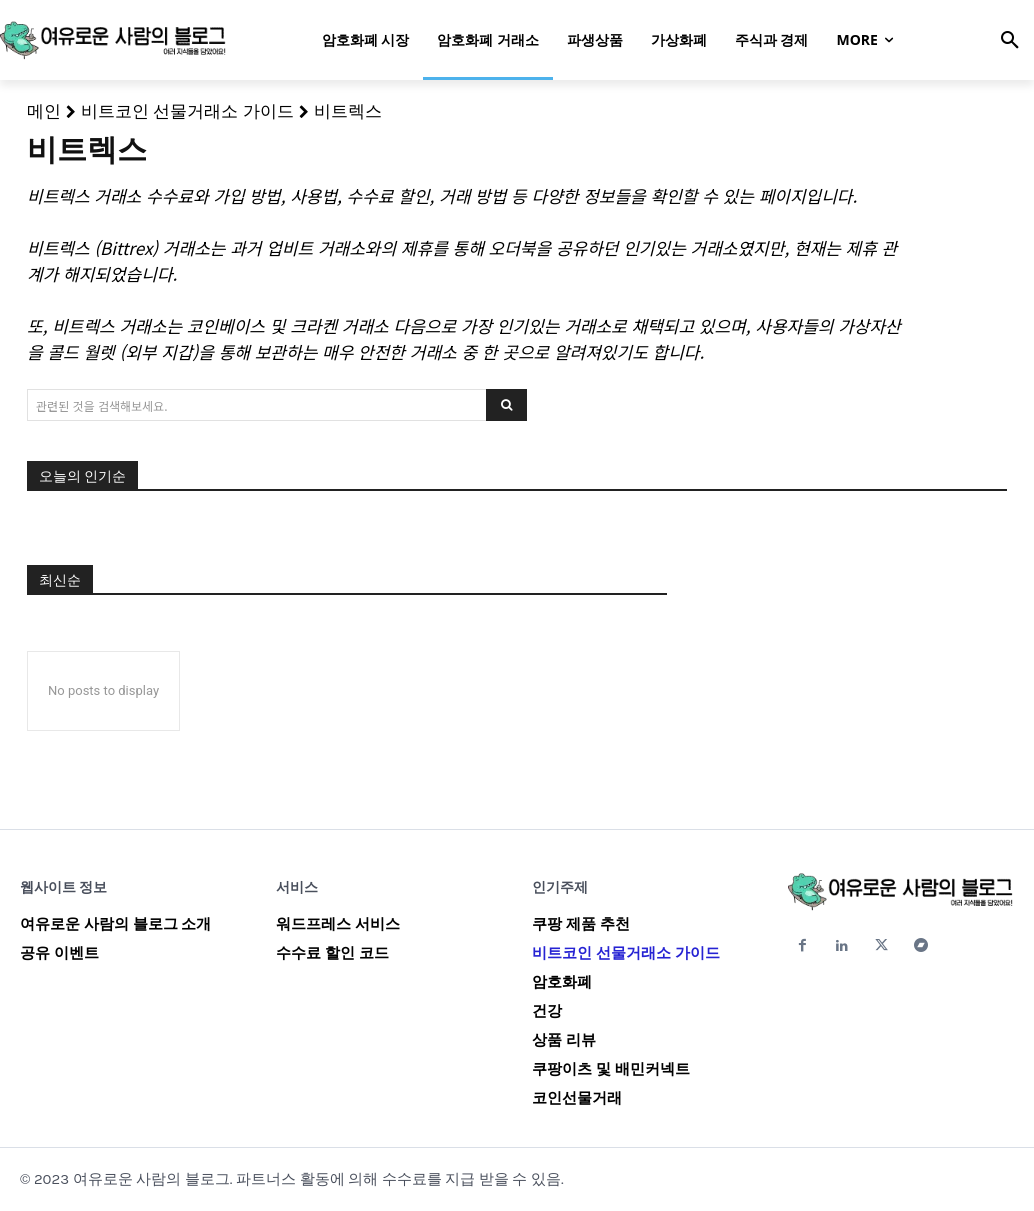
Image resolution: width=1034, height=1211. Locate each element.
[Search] (506, 405)
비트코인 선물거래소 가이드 (187, 110)
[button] (1010, 40)
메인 (44, 110)
